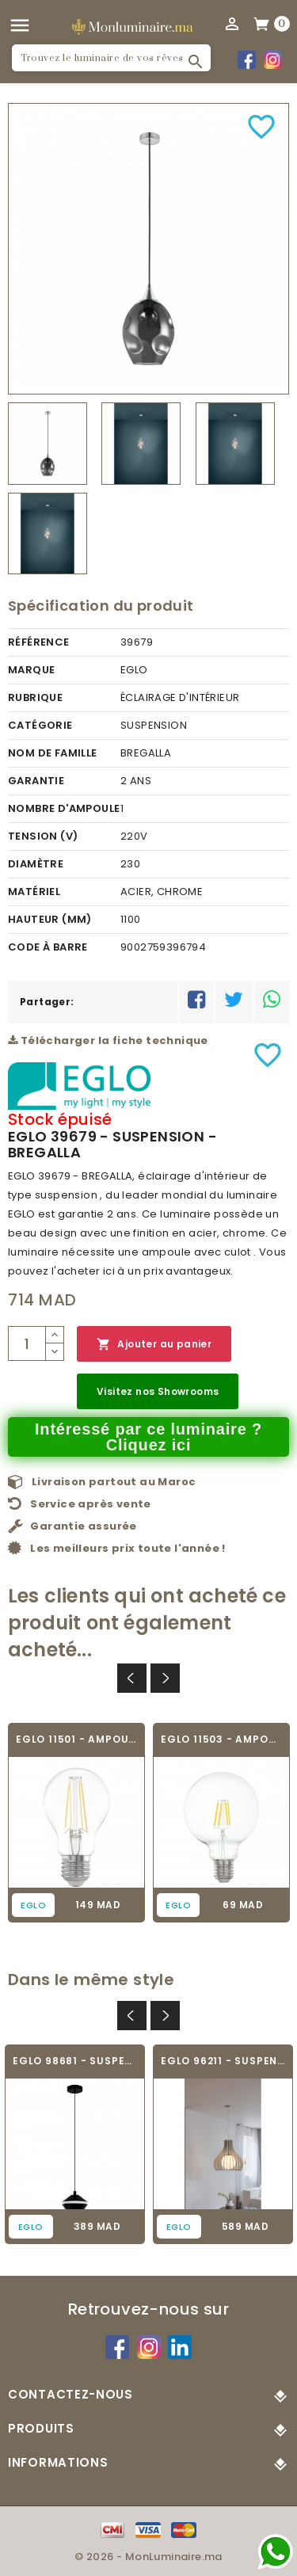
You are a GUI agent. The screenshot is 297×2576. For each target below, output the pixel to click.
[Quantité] (27, 1343)
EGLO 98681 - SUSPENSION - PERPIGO (75, 2060)
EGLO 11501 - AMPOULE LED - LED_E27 (76, 1739)
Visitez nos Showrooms (158, 1391)
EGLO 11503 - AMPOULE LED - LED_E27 (221, 1739)
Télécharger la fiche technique (108, 1040)
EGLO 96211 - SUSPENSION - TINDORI (223, 2060)
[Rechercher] (111, 57)
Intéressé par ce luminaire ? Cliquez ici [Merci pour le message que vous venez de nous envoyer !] (148, 1437)
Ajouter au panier (154, 1344)
